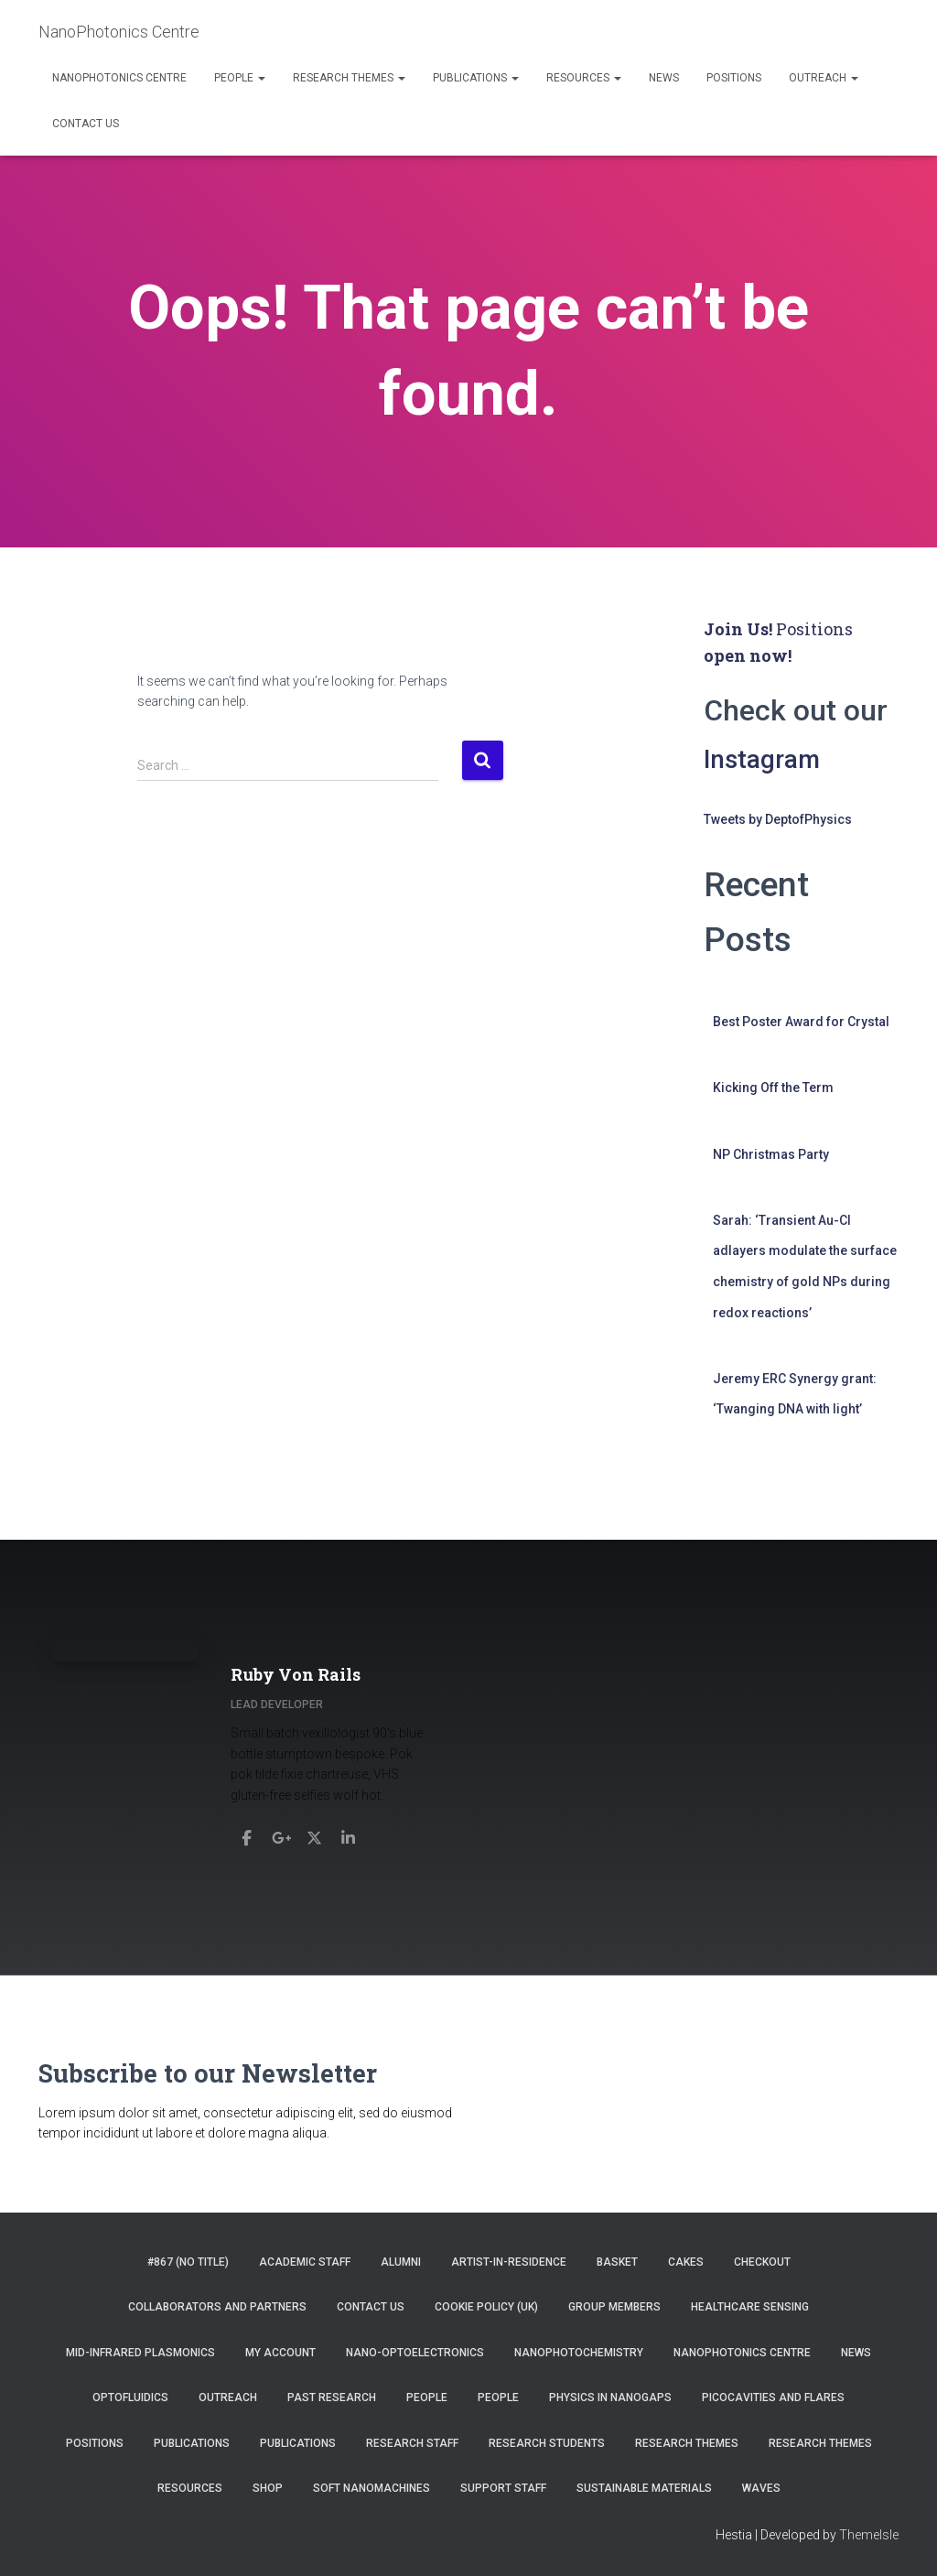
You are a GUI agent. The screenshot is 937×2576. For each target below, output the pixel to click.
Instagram (770, 758)
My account (280, 2352)
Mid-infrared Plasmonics (140, 2352)
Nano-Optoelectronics (415, 2352)
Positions (733, 77)
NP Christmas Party (771, 1154)
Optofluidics (130, 2397)
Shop (268, 2488)
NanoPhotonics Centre (119, 77)
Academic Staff (304, 2262)
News (664, 77)
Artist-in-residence (508, 2262)
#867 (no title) (188, 2262)
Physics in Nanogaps (610, 2397)
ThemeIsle (869, 2534)
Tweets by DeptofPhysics (778, 819)
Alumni (401, 2262)
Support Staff (503, 2488)
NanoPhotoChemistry (578, 2352)
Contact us (85, 123)
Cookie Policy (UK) (486, 2306)
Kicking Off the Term (773, 1087)
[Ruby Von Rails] (252, 1825)
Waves (761, 2488)
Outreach (823, 77)
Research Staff (412, 2443)
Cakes (686, 2262)
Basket (617, 2262)
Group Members (614, 2306)
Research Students (547, 2443)
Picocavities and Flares (773, 2397)
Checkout (762, 2262)
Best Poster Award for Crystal (801, 1021)
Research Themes (349, 77)
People (239, 77)
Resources (583, 77)
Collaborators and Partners (217, 2306)
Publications (476, 77)
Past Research (331, 2397)
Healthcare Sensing (750, 2306)
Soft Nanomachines (371, 2488)
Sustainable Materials (644, 2488)
